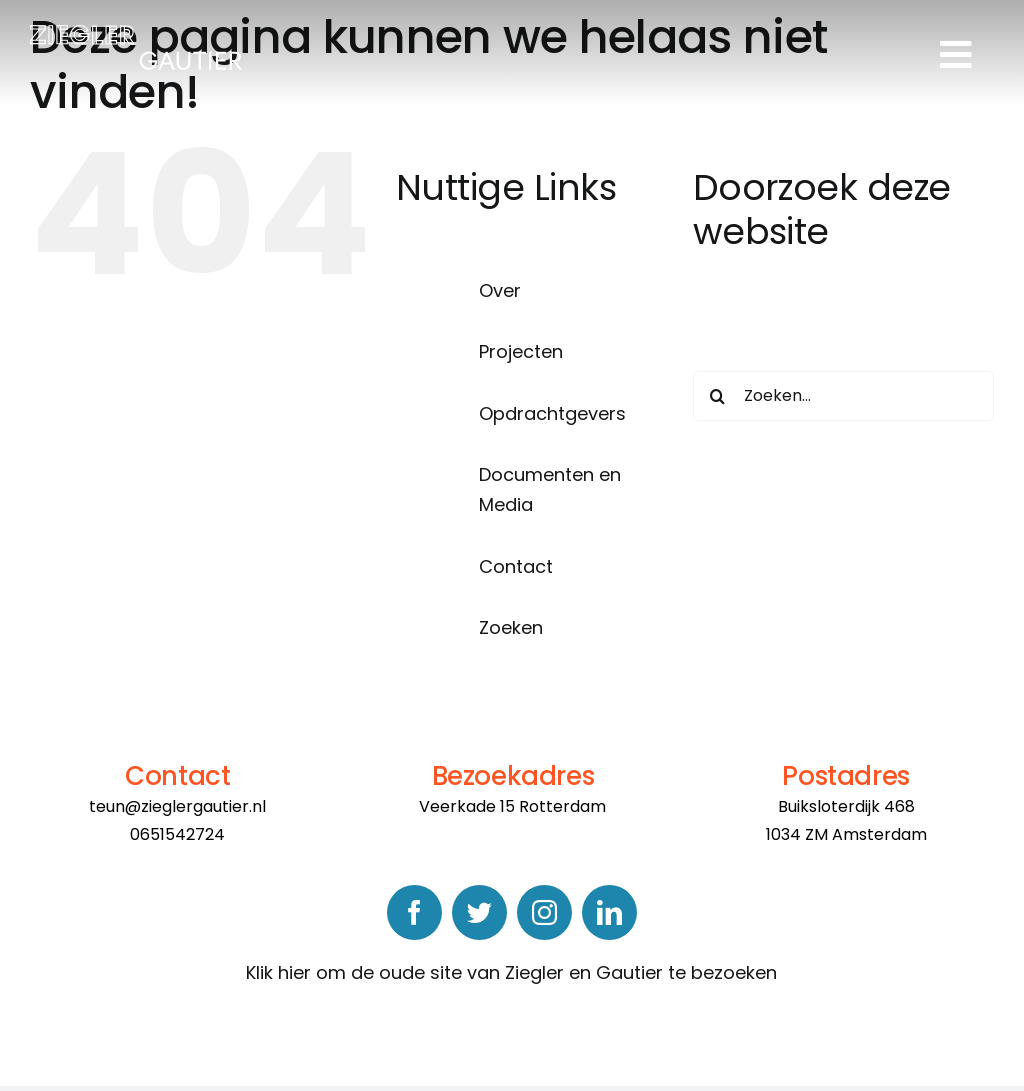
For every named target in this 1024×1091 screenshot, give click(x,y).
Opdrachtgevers (552, 413)
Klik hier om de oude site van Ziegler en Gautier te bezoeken (511, 972)
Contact (516, 566)
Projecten (521, 351)
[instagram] (544, 912)
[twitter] (479, 912)
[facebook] (414, 912)
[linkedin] (609, 912)
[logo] (136, 33)
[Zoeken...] (843, 396)
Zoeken (511, 627)
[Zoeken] (718, 396)
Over (500, 290)
